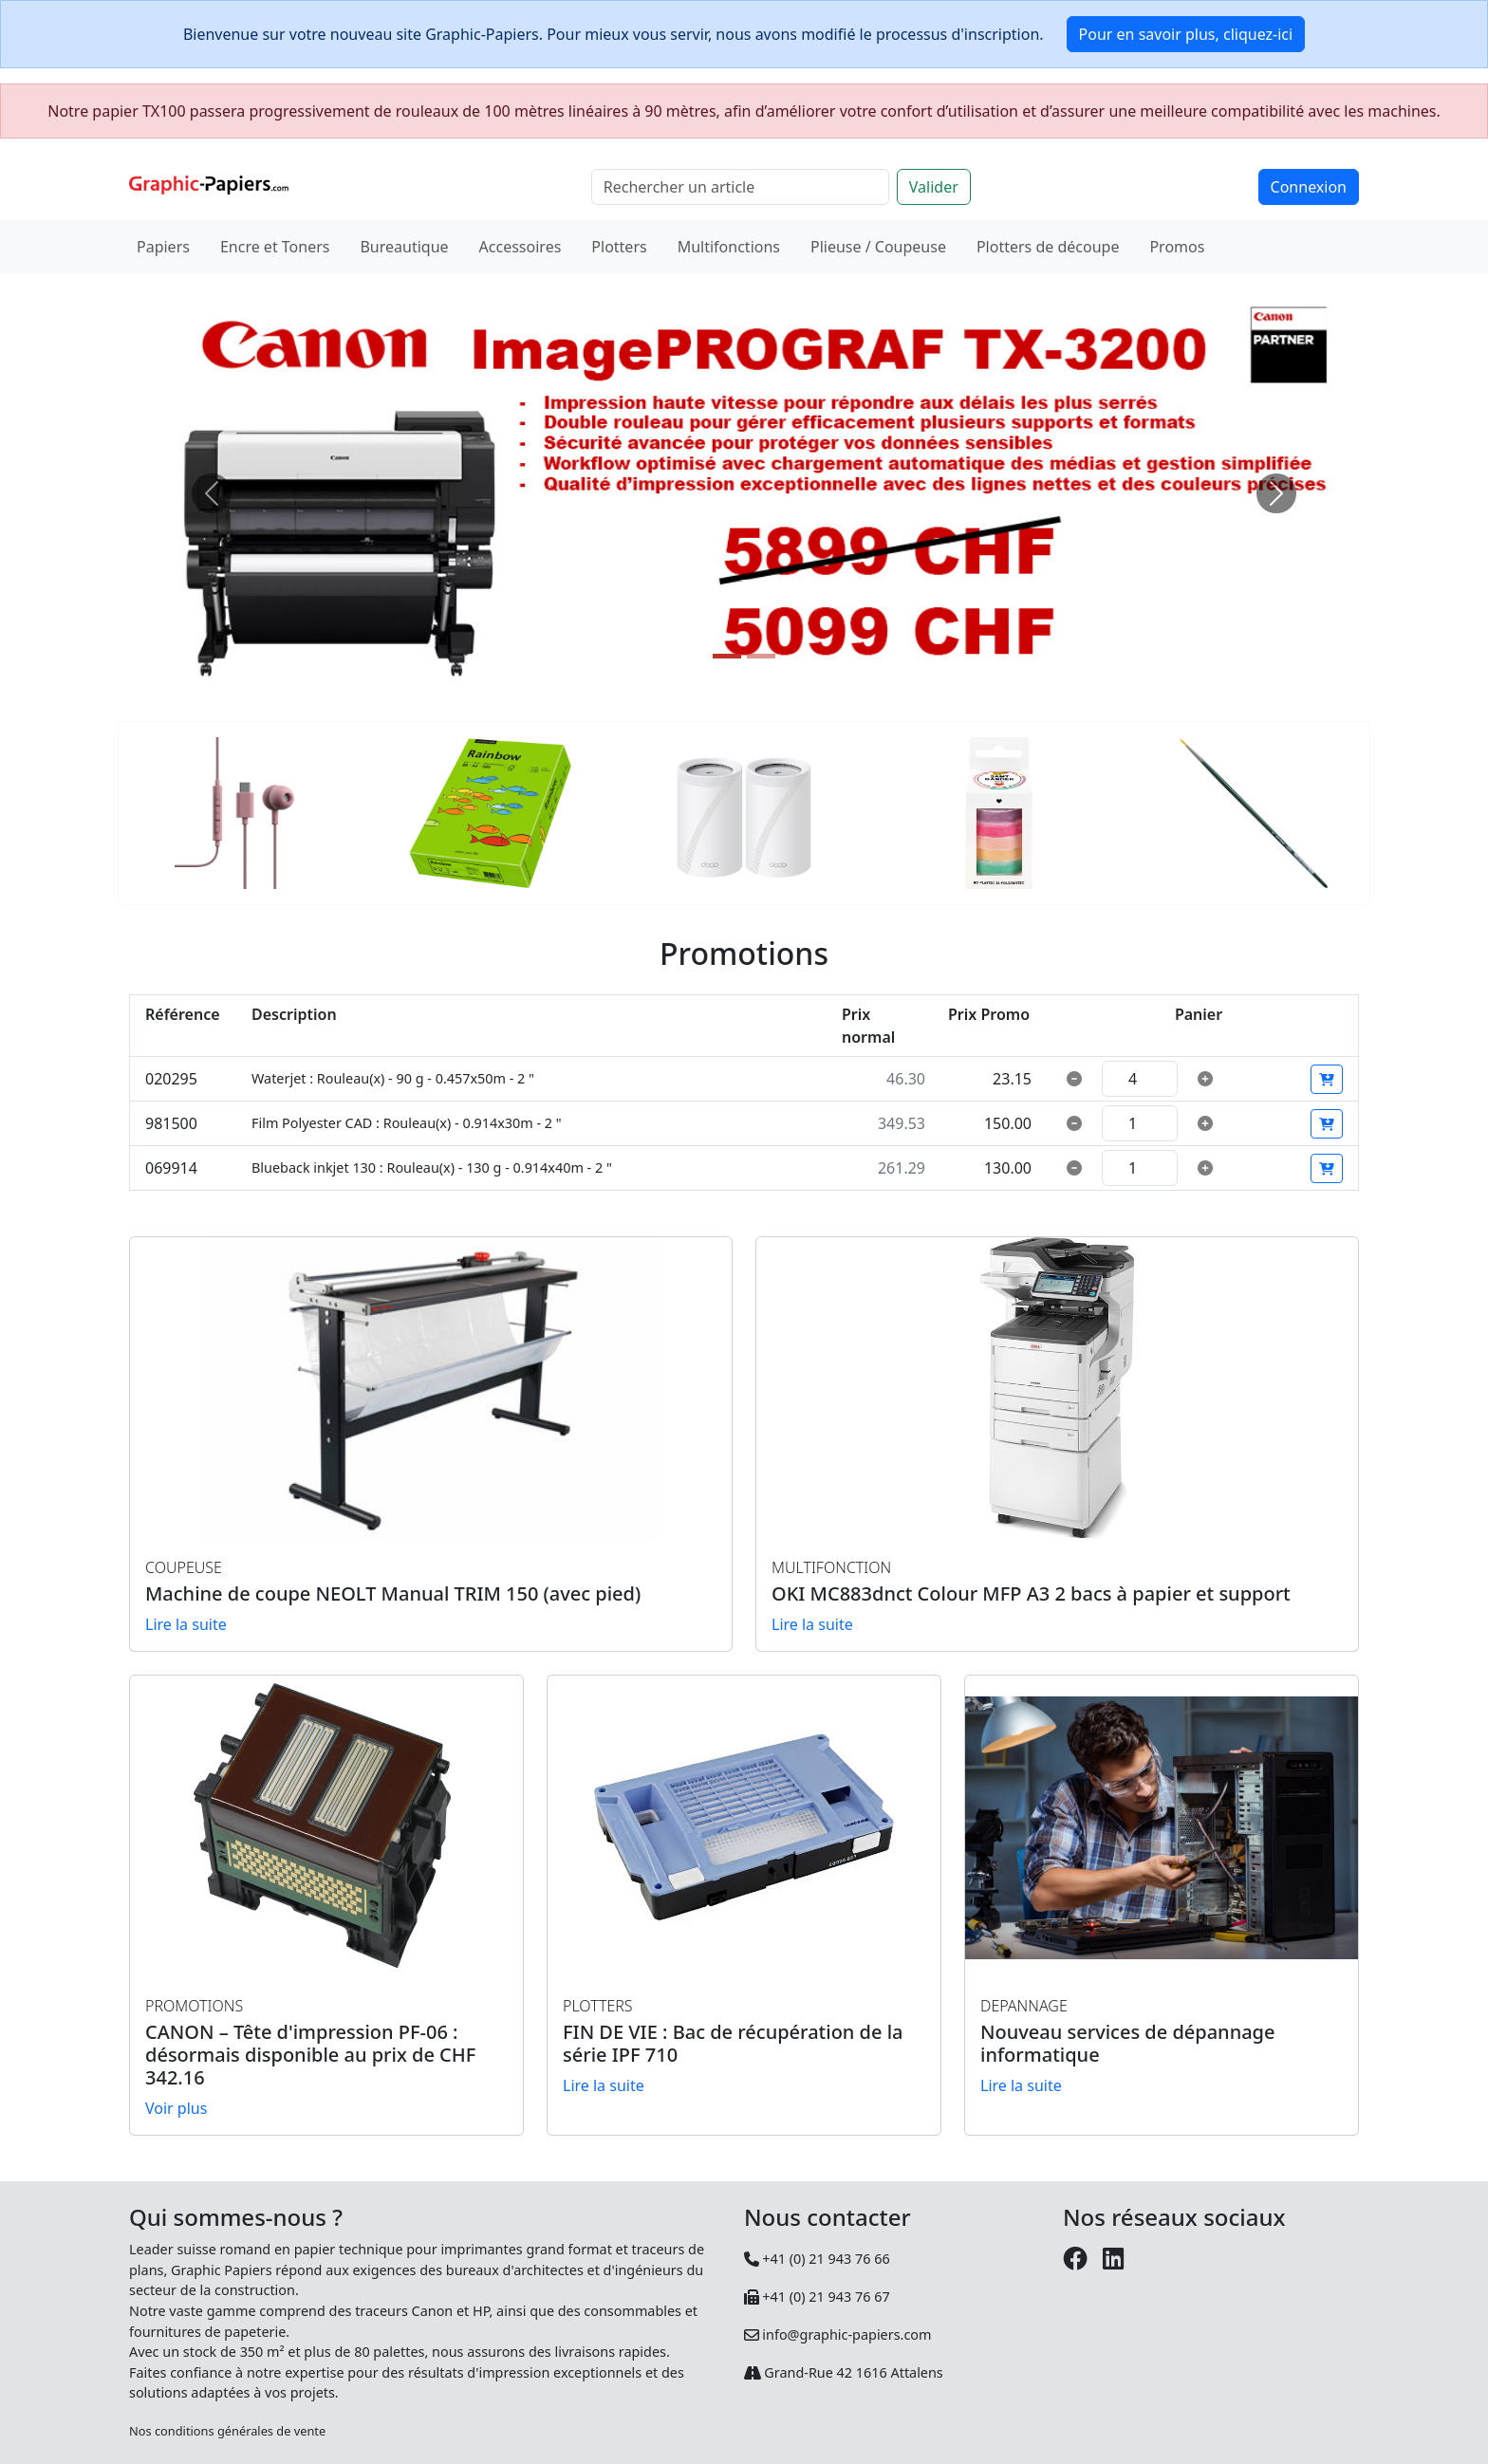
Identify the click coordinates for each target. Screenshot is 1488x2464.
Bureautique (404, 246)
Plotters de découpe (1048, 246)
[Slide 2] (761, 656)
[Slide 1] (727, 656)
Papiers (163, 246)
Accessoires (520, 246)
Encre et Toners (275, 246)
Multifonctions (729, 246)
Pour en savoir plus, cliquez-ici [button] (1186, 34)
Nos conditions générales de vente (227, 2430)
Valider (933, 186)
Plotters (618, 246)
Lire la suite (186, 1624)
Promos (1176, 246)
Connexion (1309, 186)
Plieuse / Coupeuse (878, 246)
